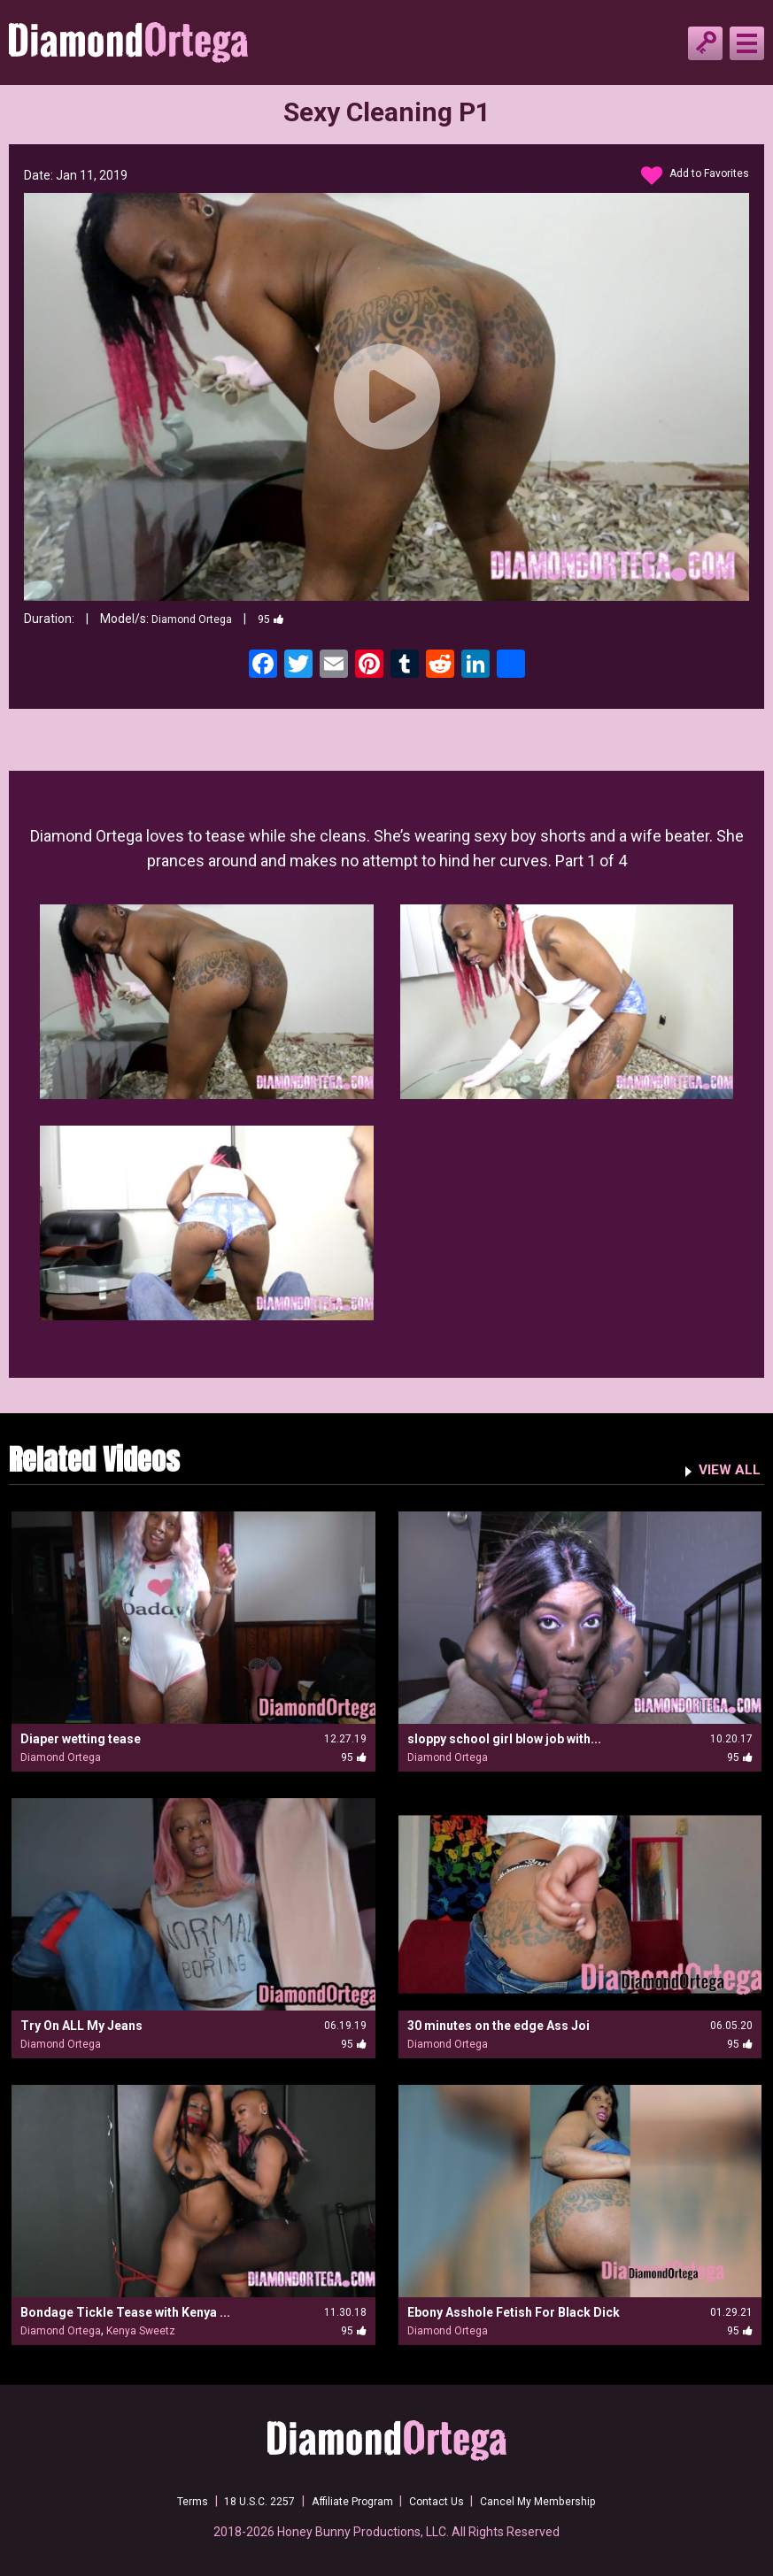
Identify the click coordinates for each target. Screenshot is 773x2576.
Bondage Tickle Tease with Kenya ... (125, 2312)
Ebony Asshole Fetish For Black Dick (513, 2312)
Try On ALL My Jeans (81, 2026)
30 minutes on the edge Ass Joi (498, 2026)
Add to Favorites (689, 176)
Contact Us (444, 2501)
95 (283, 618)
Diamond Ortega (197, 618)
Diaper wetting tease (80, 1739)
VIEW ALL (726, 1467)
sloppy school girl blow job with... (504, 1739)
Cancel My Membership (556, 2501)
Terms (169, 2501)
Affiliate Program (349, 2501)
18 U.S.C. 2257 (244, 2501)
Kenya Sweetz (140, 2331)
